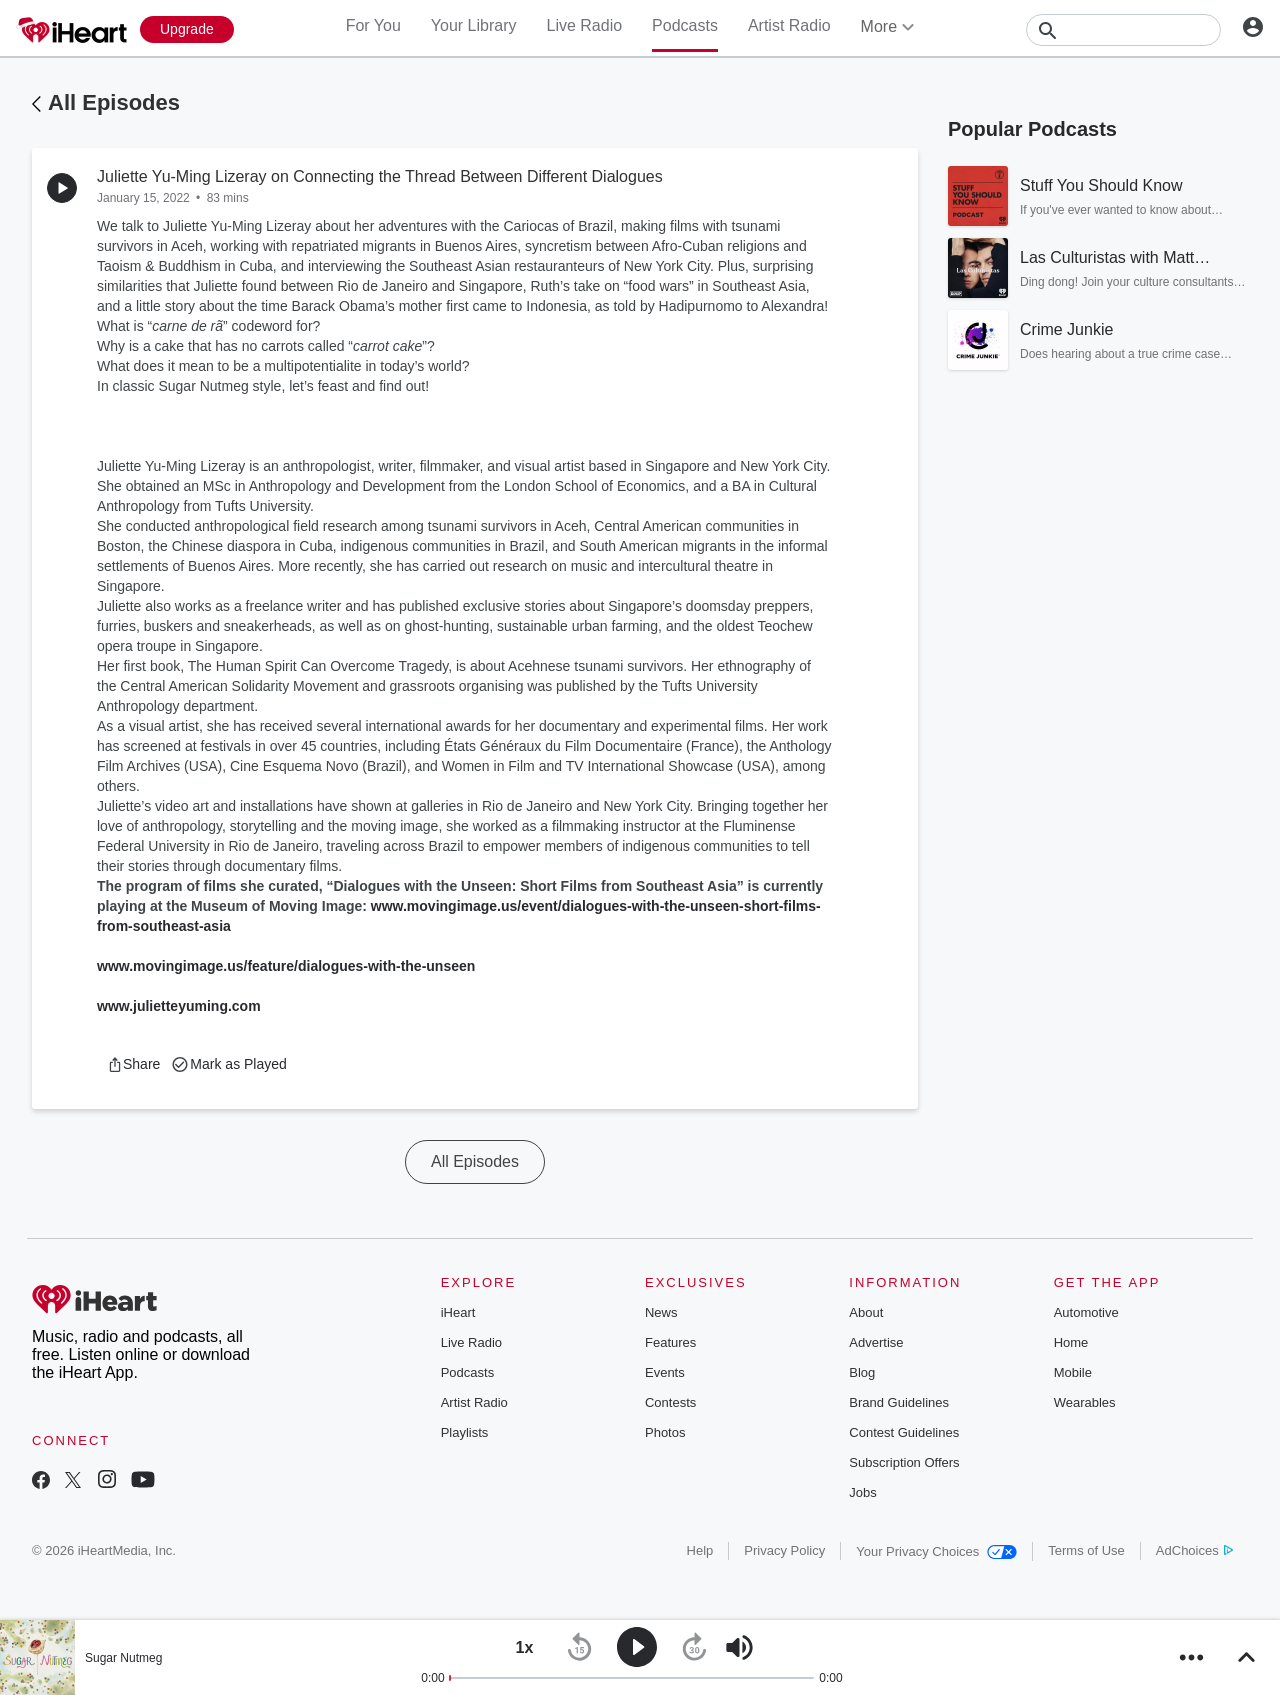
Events (665, 1372)
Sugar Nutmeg (123, 1658)
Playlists (465, 1432)
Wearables (1085, 1402)
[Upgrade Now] (187, 29)
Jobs (862, 1492)
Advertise (876, 1342)
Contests (670, 1402)
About (866, 1312)
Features (670, 1342)
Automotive (1086, 1312)
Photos (665, 1432)
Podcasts (685, 25)
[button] (133, 1064)
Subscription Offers (904, 1462)
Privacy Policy (784, 1550)
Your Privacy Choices (936, 1551)
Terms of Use (1086, 1550)
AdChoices (1194, 1550)
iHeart (458, 1312)
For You (373, 25)
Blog (862, 1372)
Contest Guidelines (904, 1432)
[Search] (1123, 30)
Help (700, 1550)
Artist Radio (789, 25)
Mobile (1073, 1372)
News (661, 1312)
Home (1071, 1342)
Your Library (474, 25)
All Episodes (114, 102)
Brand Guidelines (899, 1402)
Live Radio (584, 25)
